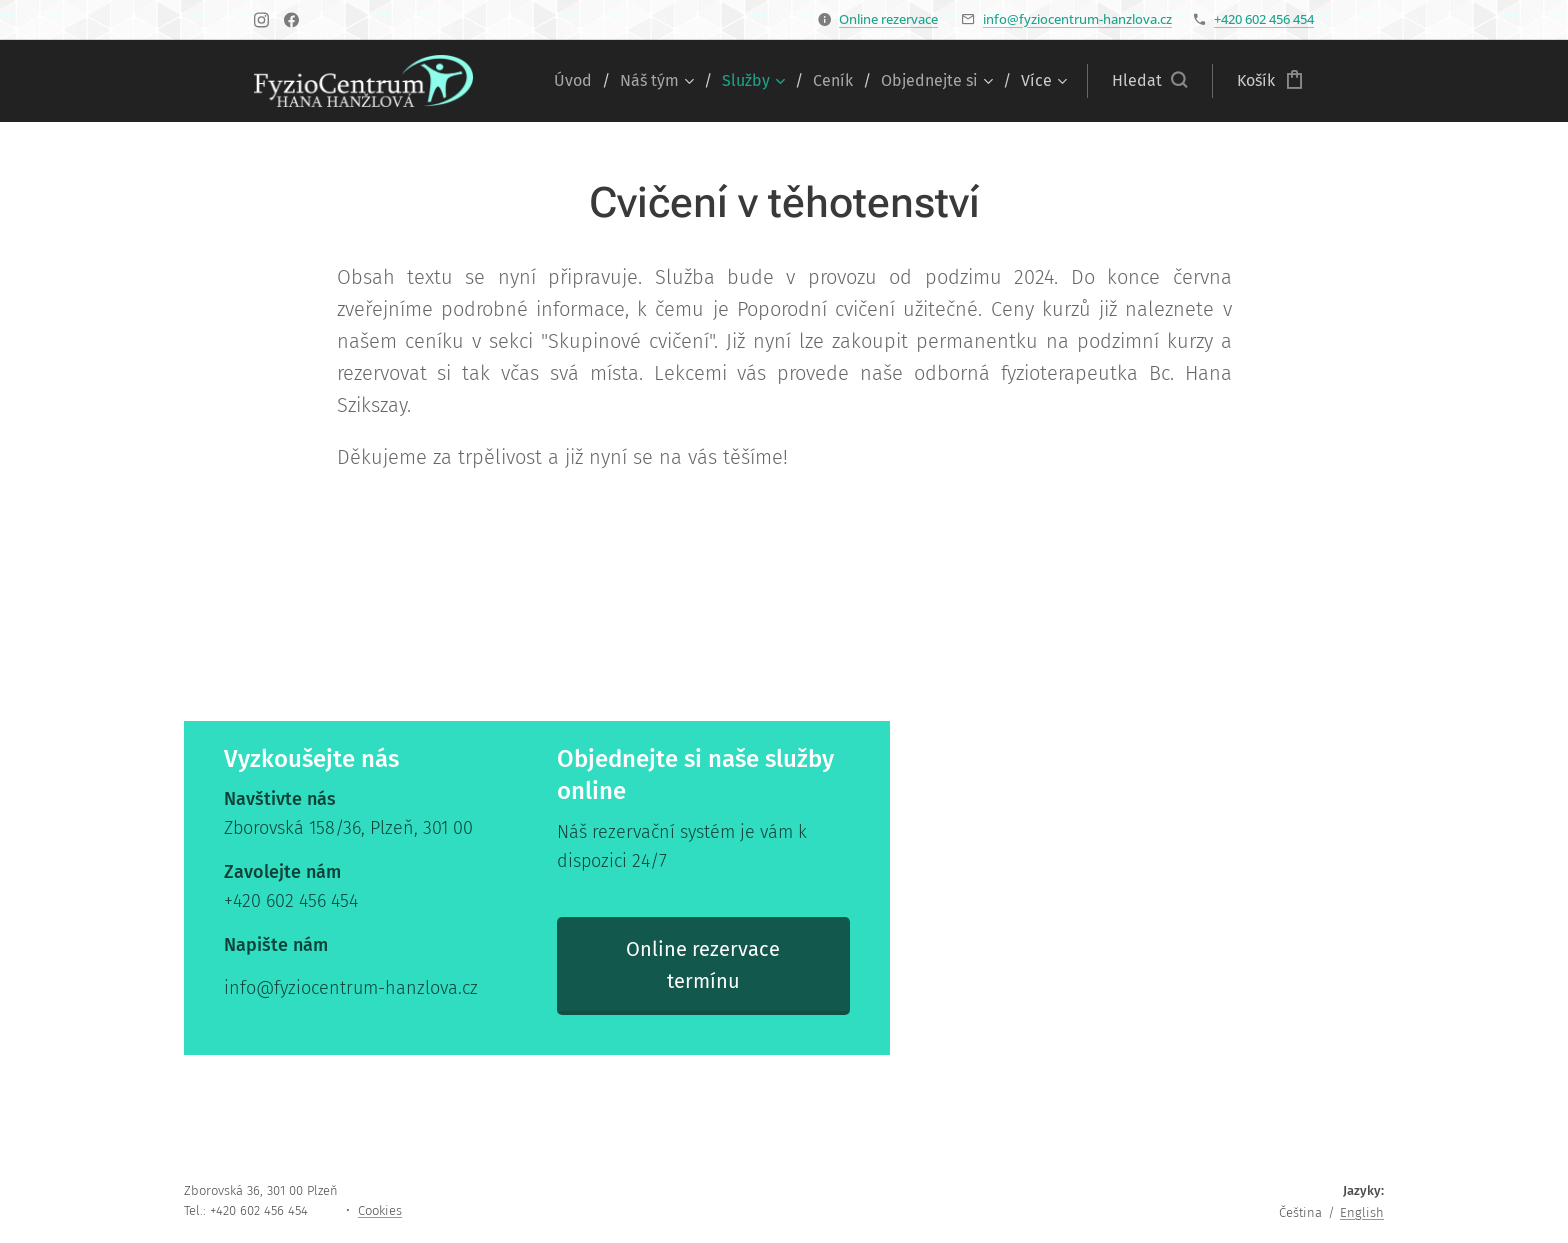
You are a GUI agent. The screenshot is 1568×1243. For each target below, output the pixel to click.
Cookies (380, 1210)
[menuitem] (579, 81)
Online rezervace (888, 19)
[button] (1149, 81)
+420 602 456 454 (1264, 19)
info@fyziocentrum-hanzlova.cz (1077, 19)
